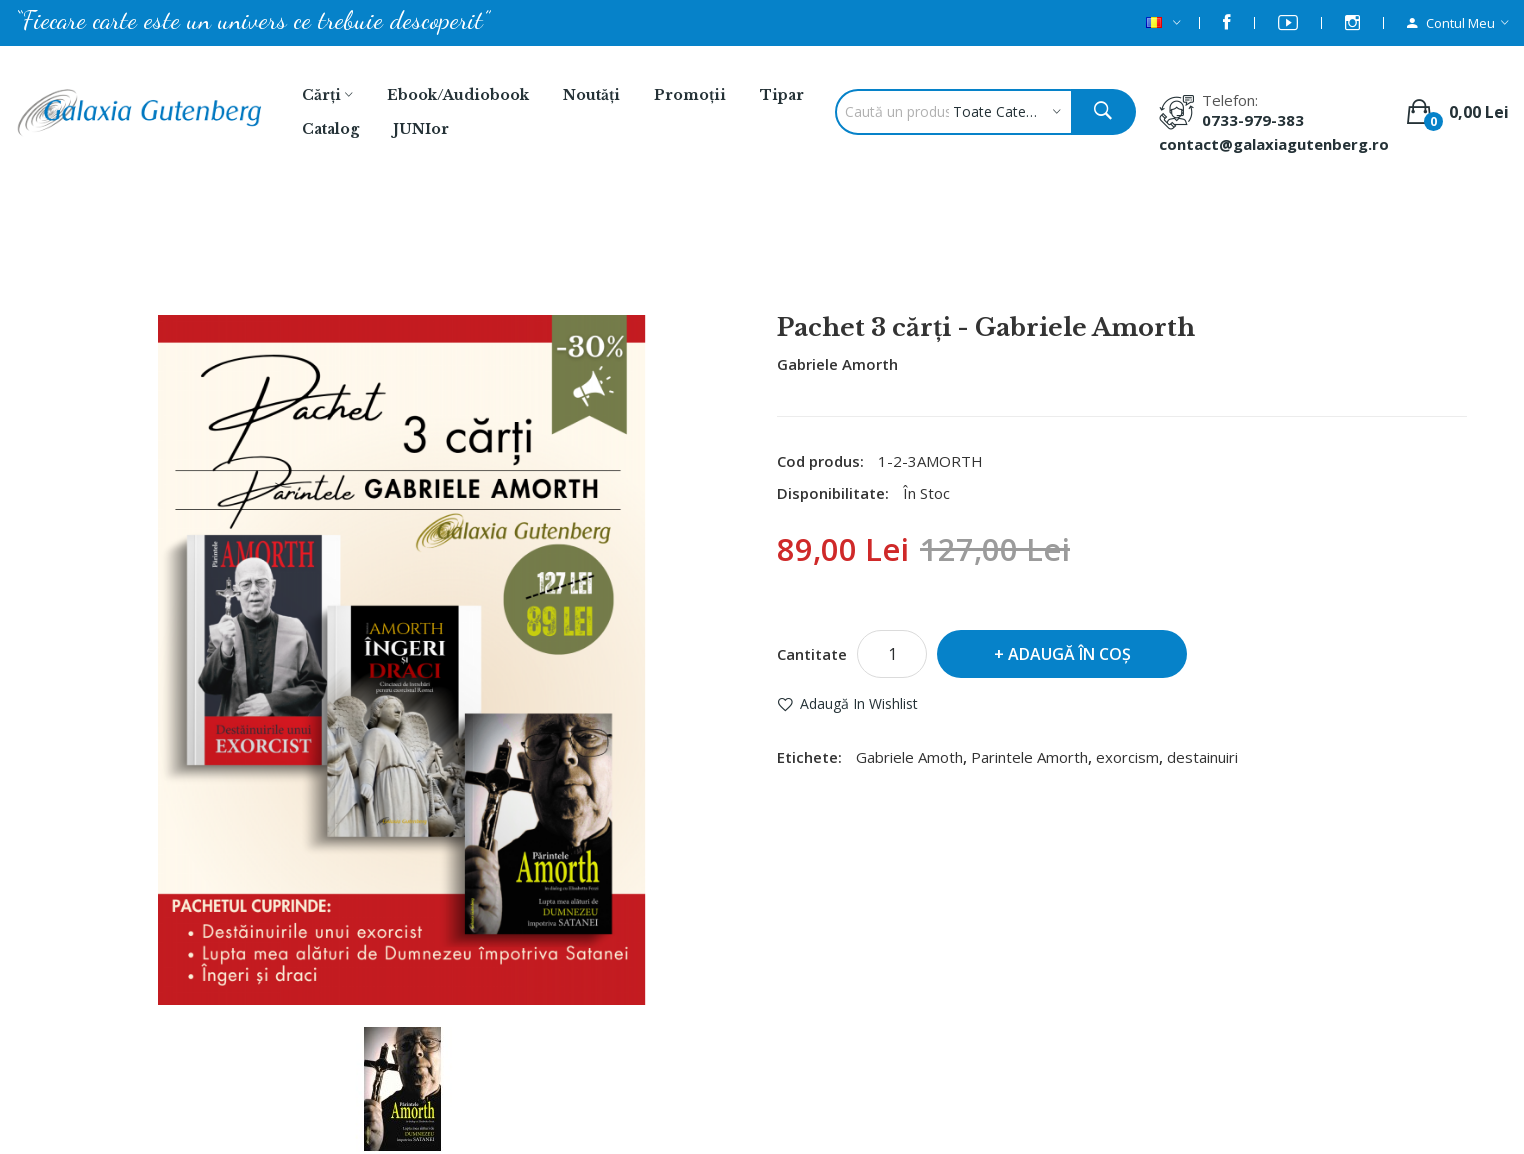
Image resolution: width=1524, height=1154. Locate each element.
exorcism (1127, 757)
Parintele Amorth (1029, 757)
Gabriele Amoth (909, 757)
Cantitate (812, 654)
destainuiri (1202, 757)
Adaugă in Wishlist (859, 703)
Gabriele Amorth (837, 364)
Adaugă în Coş (1069, 654)
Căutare (658, 261)
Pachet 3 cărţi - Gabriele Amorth (834, 261)
